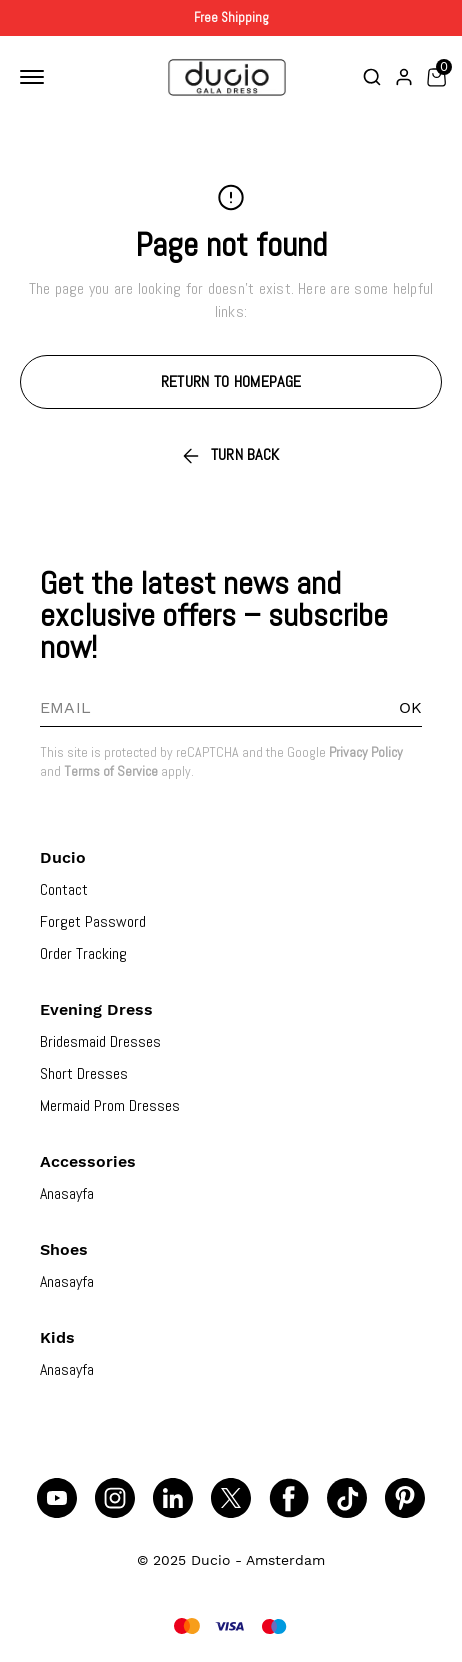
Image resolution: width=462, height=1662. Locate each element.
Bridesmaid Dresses (100, 1041)
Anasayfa (67, 1193)
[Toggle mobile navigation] (36, 77)
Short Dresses (84, 1073)
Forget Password (93, 921)
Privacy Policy (366, 752)
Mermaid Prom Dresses (110, 1105)
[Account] (404, 77)
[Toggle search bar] (372, 77)
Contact (64, 889)
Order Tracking (83, 953)
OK (410, 707)
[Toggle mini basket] (436, 77)
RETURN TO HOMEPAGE (231, 381)
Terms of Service (111, 771)
